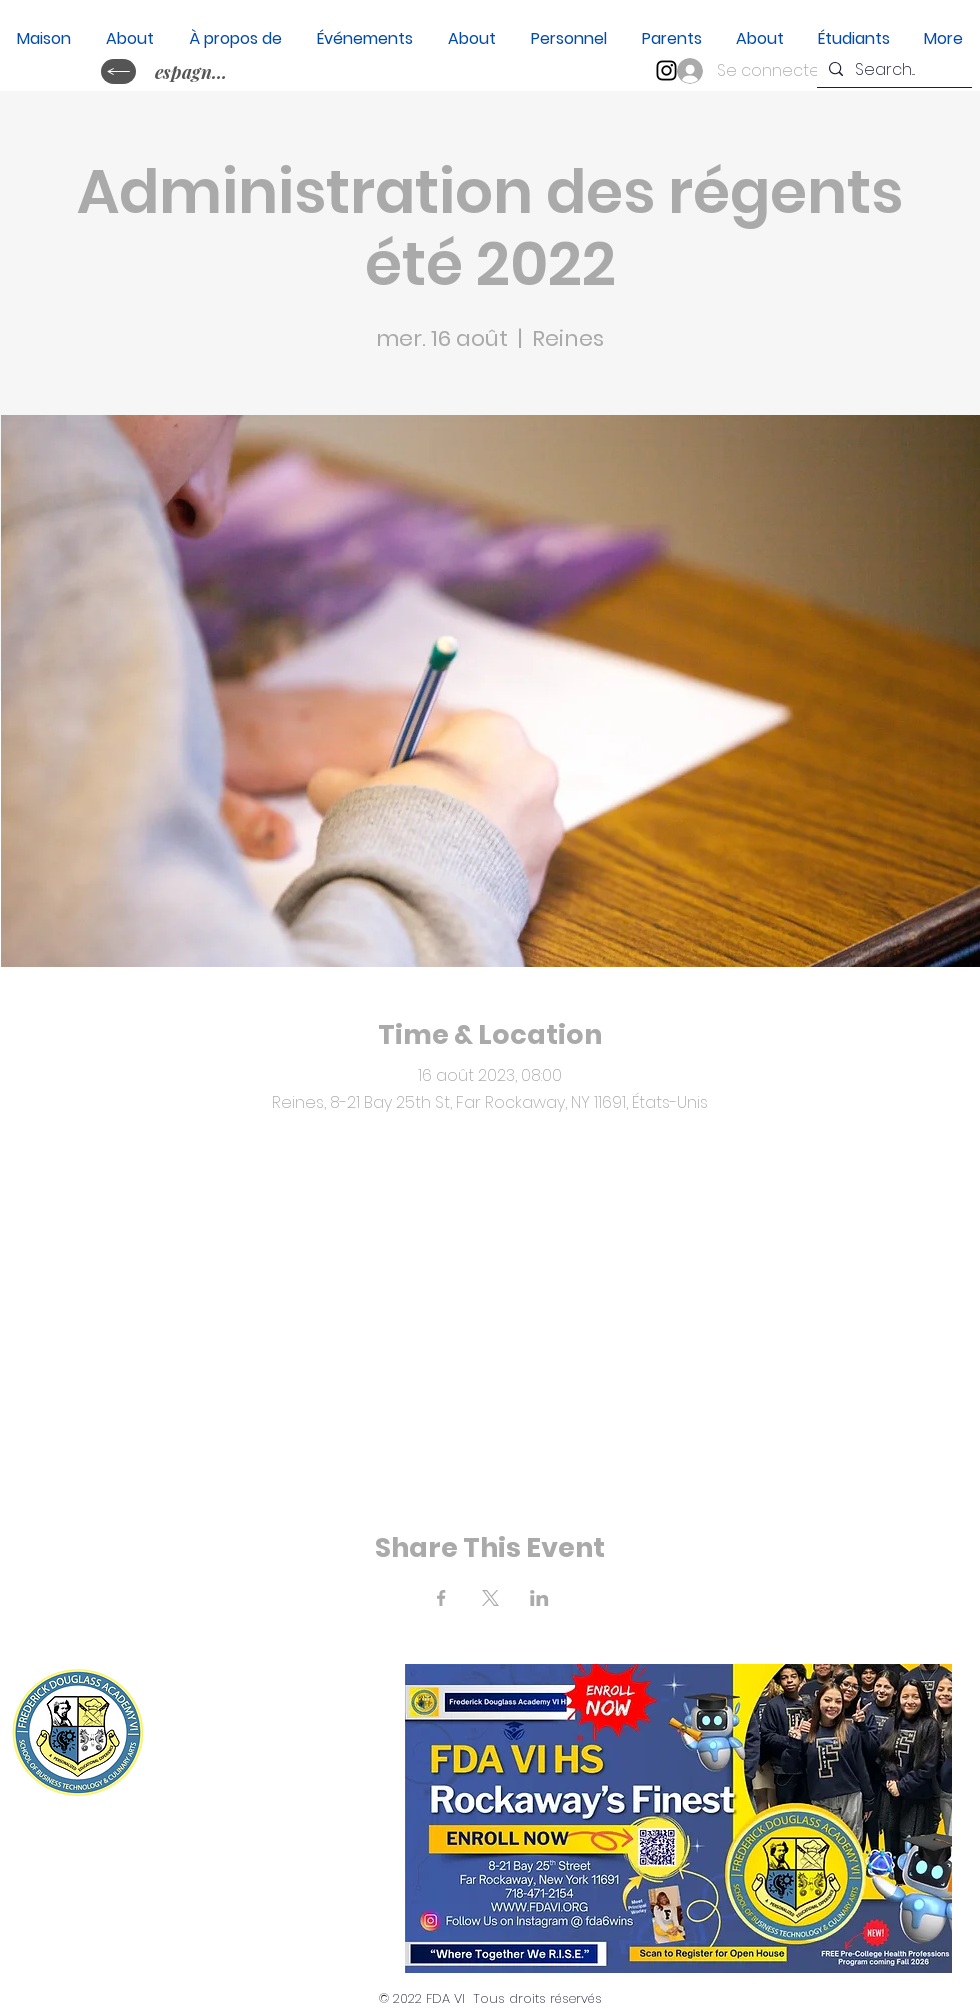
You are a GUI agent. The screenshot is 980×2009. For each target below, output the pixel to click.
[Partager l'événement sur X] (490, 1598)
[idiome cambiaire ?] (118, 71)
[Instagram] (666, 70)
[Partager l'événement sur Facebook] (441, 1598)
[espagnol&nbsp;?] (193, 71)
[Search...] (892, 70)
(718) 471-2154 (266, 1770)
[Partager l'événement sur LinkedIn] (539, 1598)
